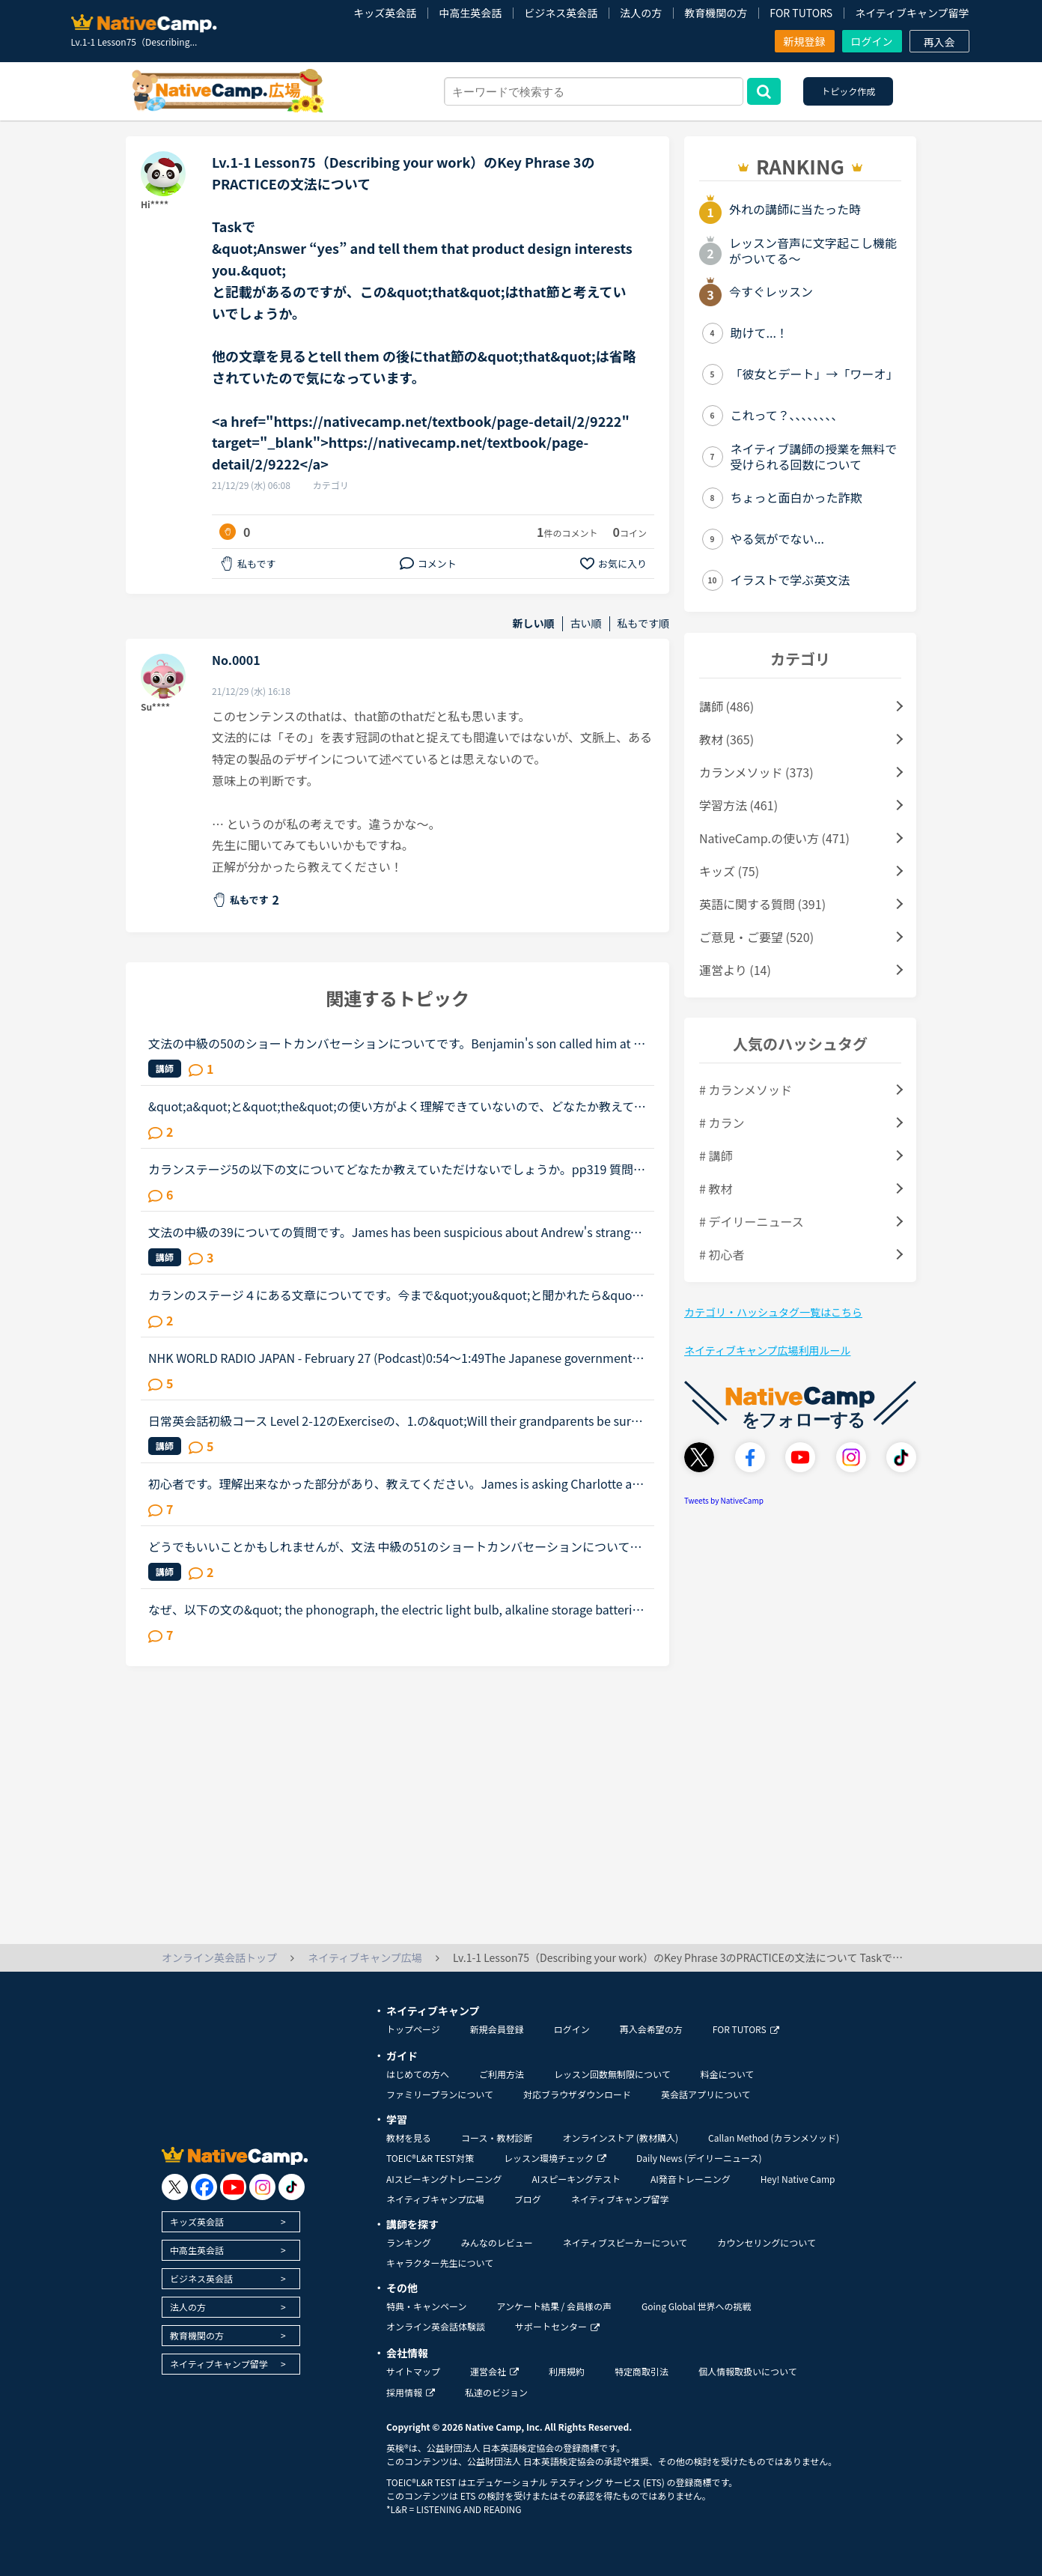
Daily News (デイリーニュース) (698, 2157)
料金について (728, 2074)
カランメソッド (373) (756, 772)
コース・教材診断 (496, 2137)
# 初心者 (721, 1254)
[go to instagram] (262, 2187)
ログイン (872, 41)
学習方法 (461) (738, 805)
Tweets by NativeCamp (724, 1500)
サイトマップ (413, 2371)
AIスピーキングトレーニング (444, 2178)
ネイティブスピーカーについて (625, 2242)
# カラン (721, 1122)
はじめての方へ (417, 2074)
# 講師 (715, 1155)
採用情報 (410, 2392)
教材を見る (408, 2137)
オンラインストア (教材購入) (620, 2137)
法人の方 (641, 12)
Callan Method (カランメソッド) (773, 2137)
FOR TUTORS (801, 12)
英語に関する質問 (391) (762, 904)
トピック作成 (848, 91)
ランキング (408, 2242)
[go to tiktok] (291, 2187)
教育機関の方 (715, 12)
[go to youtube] (233, 2187)
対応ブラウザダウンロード (577, 2094)
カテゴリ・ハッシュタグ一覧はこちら (773, 1311)
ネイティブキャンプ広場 (435, 2199)
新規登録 (805, 41)
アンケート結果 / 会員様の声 (554, 2306)
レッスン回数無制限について (612, 2074)
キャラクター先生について (439, 2262)
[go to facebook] (204, 2187)
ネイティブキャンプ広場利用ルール (767, 1350)
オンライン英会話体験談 (435, 2326)
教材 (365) (726, 739)
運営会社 (494, 2371)
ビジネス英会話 (560, 12)
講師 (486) (726, 706)
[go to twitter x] (175, 2187)
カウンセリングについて (766, 2242)
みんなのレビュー (497, 2242)
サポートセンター (557, 2326)
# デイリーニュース (751, 1221)
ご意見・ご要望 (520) (756, 937)
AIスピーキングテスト (575, 2178)
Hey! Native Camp (798, 2178)
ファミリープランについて (439, 2094)
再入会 (939, 41)
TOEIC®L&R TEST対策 (430, 2157)
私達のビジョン (496, 2392)
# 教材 (715, 1188)
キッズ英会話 (384, 12)
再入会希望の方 (651, 2029)
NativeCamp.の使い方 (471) (774, 838)
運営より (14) (735, 970)
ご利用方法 (501, 2074)
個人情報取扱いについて (747, 2371)
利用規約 (567, 2371)
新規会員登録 (497, 2029)
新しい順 (534, 623)
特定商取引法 (641, 2371)
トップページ (413, 2029)
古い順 (586, 623)
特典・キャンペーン (426, 2306)
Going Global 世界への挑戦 (697, 2306)
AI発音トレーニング (691, 2178)
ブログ (527, 2199)
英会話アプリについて (706, 2094)
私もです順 (643, 623)
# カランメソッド (745, 1090)
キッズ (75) (729, 871)
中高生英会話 (470, 12)
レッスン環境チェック (555, 2157)
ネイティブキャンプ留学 (912, 12)
